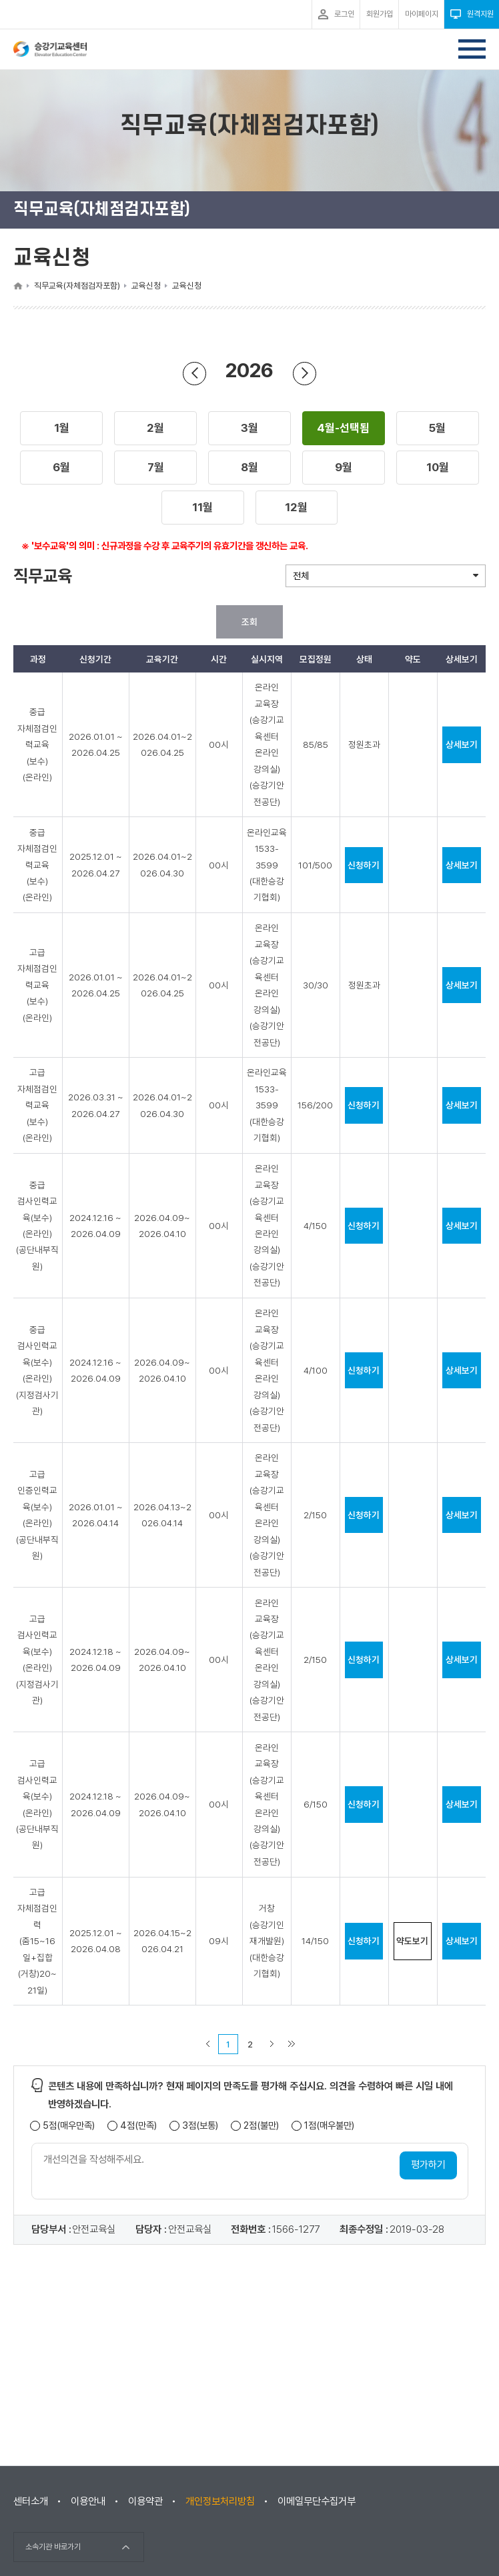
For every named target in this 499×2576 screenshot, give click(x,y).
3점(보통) (200, 2125)
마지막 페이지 (292, 2044)
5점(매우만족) (69, 2125)
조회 (249, 622)
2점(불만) (261, 2125)
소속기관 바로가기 (53, 2546)
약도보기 (412, 1940)
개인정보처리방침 (220, 2501)
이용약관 (145, 2501)
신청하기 (364, 865)
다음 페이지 (272, 2044)
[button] (62, 429)
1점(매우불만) (329, 2125)
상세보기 (462, 744)
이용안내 (88, 2501)
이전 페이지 (207, 2044)
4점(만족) (138, 2125)
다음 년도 (305, 373)
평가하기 (428, 2165)
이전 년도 (194, 373)
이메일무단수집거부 (317, 2501)
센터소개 (30, 2501)
